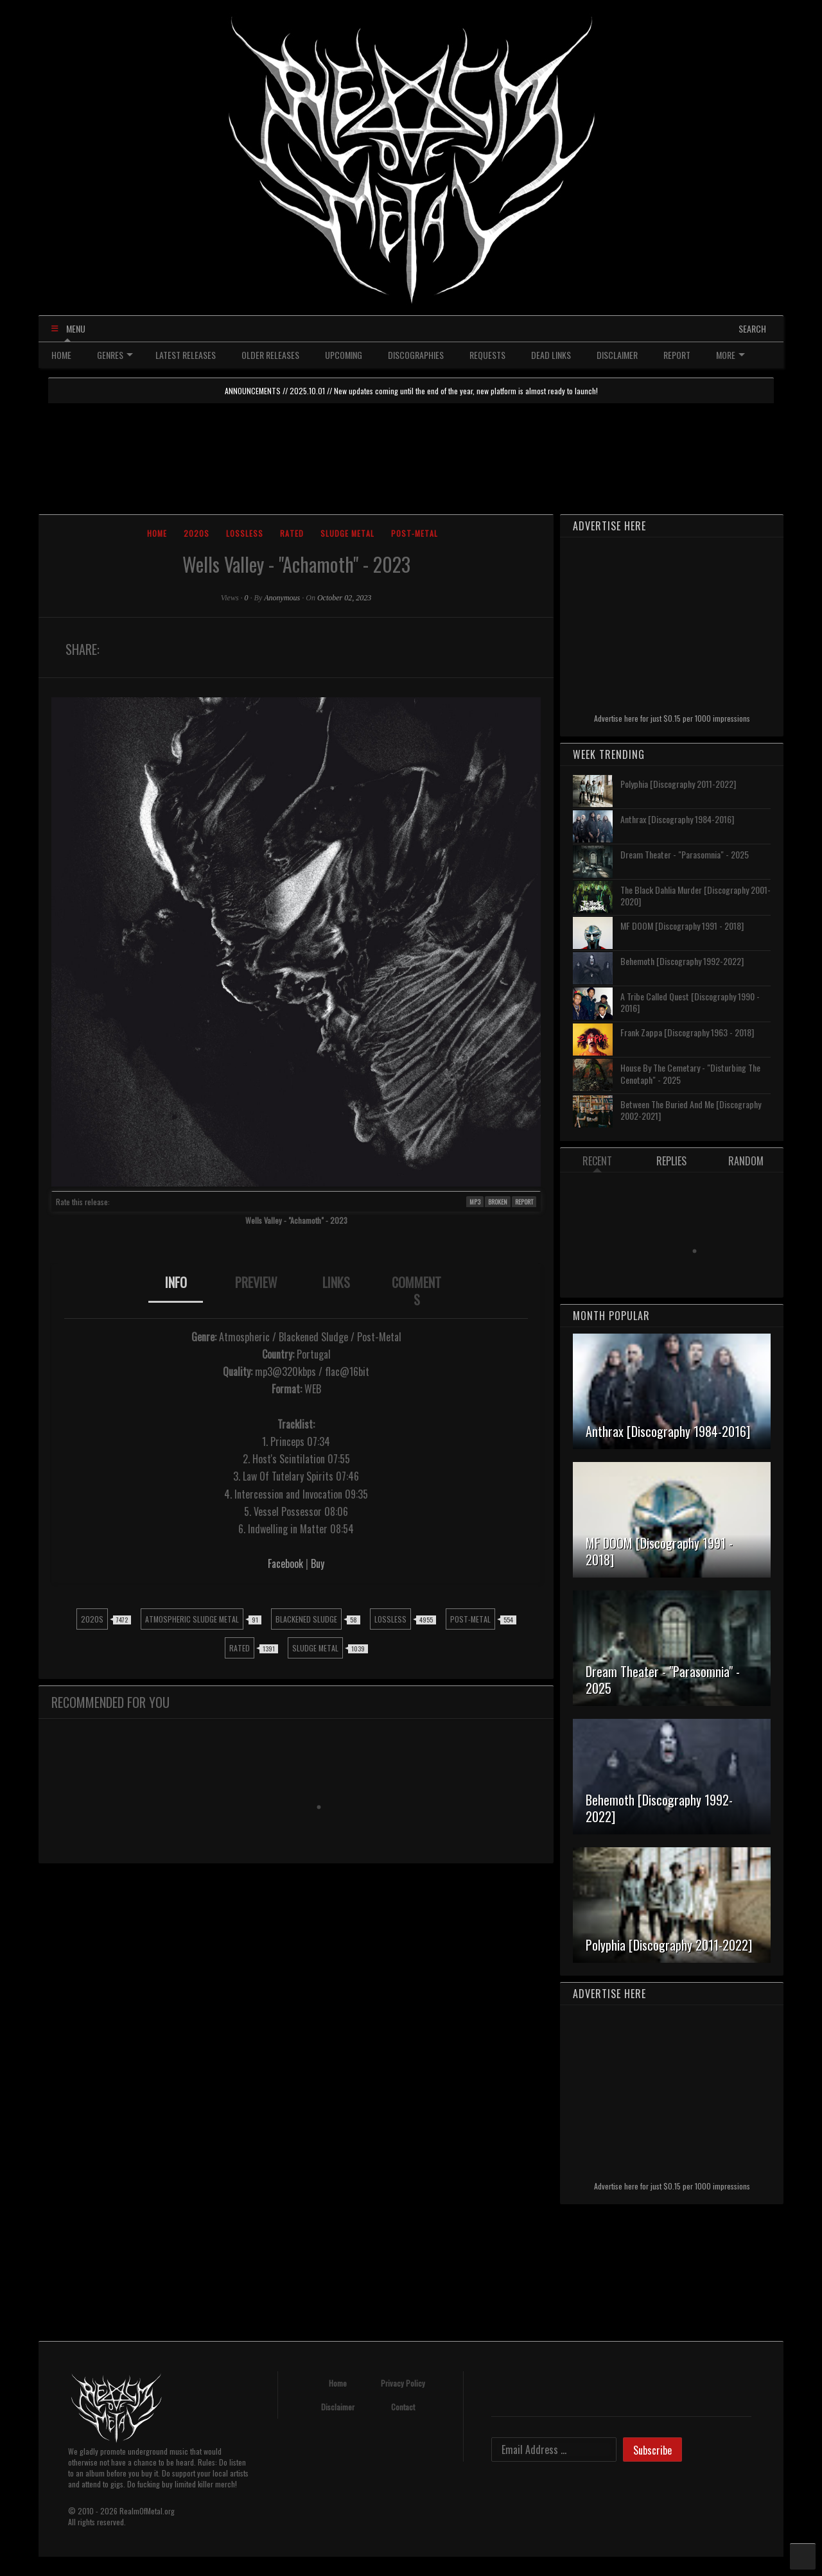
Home (157, 533)
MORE (730, 354)
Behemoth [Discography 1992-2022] (682, 961)
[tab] (176, 1291)
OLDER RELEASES (270, 354)
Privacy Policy (403, 2383)
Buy (317, 1563)
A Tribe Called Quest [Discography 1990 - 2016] (690, 1001)
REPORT (676, 354)
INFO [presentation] (176, 1282)
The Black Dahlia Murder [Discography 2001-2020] (695, 895)
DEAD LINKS (551, 354)
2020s (196, 533)
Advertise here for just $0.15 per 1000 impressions (672, 718)
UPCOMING (343, 354)
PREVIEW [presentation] (256, 1282)
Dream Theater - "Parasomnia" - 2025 (684, 854)
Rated (292, 533)
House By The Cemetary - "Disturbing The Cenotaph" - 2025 (690, 1073)
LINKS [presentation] (336, 1282)
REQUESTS (487, 354)
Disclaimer (337, 2406)
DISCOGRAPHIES (416, 354)
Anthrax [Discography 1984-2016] (677, 819)
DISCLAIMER (617, 354)
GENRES (115, 354)
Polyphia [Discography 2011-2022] (678, 783)
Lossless (244, 533)
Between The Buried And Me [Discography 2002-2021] (690, 1109)
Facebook (285, 1563)
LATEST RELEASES (185, 354)
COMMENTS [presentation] (416, 1291)
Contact (403, 2406)
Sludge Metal (347, 533)
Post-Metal (414, 533)
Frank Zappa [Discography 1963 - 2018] (687, 1032)
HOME (61, 354)
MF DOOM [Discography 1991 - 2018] (682, 925)
